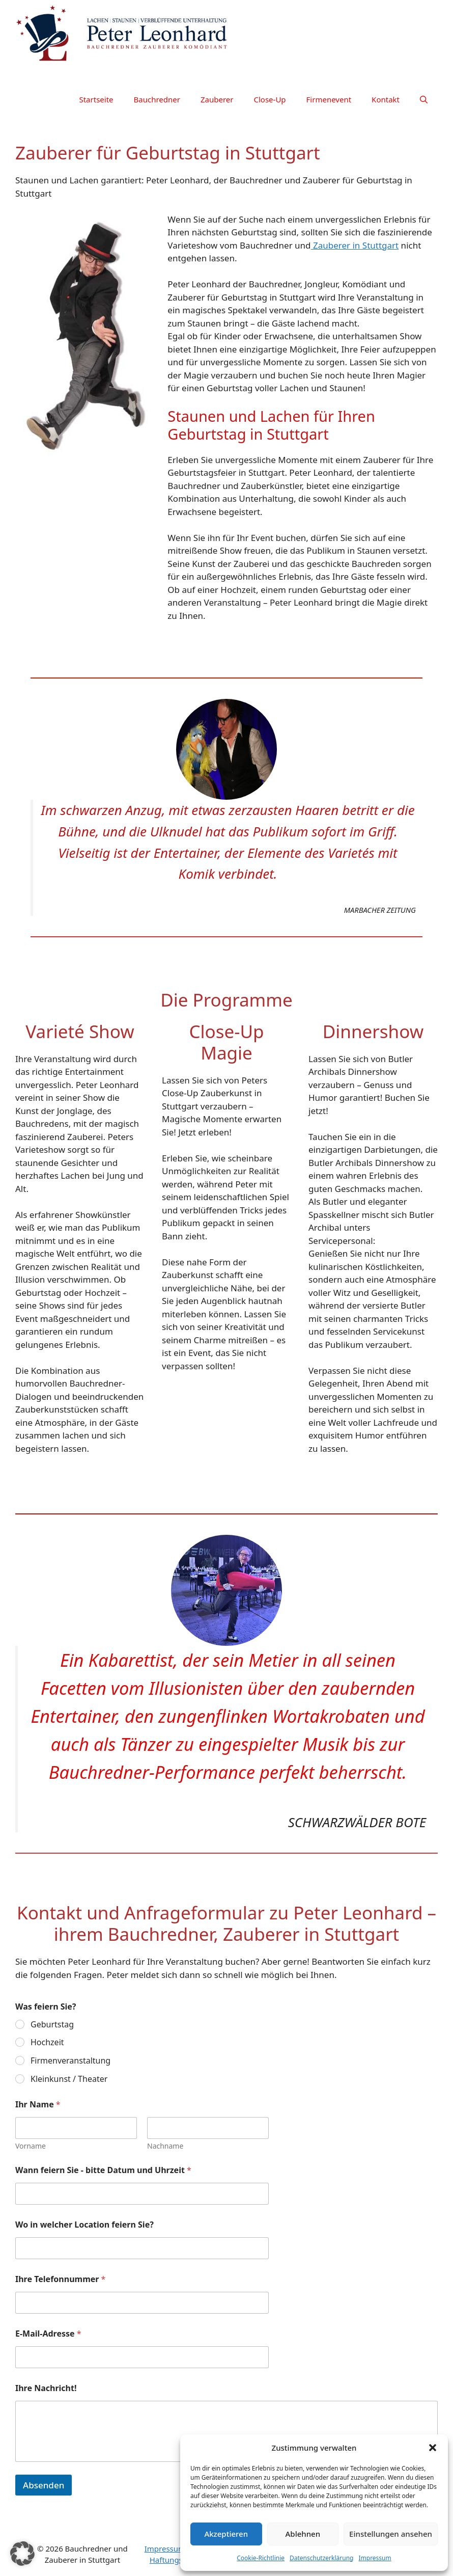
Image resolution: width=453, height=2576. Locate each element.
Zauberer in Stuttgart (355, 245)
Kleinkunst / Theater (69, 2079)
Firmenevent (329, 99)
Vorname (30, 2145)
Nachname (165, 2145)
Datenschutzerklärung (321, 2558)
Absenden (43, 2485)
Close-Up (269, 99)
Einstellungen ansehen (390, 2534)
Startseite (96, 99)
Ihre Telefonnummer (60, 2279)
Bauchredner (157, 99)
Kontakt (386, 99)
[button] (433, 2448)
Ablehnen (303, 2534)
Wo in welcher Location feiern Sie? (84, 2225)
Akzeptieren (226, 2534)
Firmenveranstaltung (70, 2060)
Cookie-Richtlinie (261, 2558)
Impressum (374, 2558)
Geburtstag (52, 2024)
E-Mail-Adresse (48, 2334)
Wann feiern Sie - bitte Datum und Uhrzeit (103, 2170)
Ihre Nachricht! (45, 2388)
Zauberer (217, 99)
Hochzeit (47, 2042)
